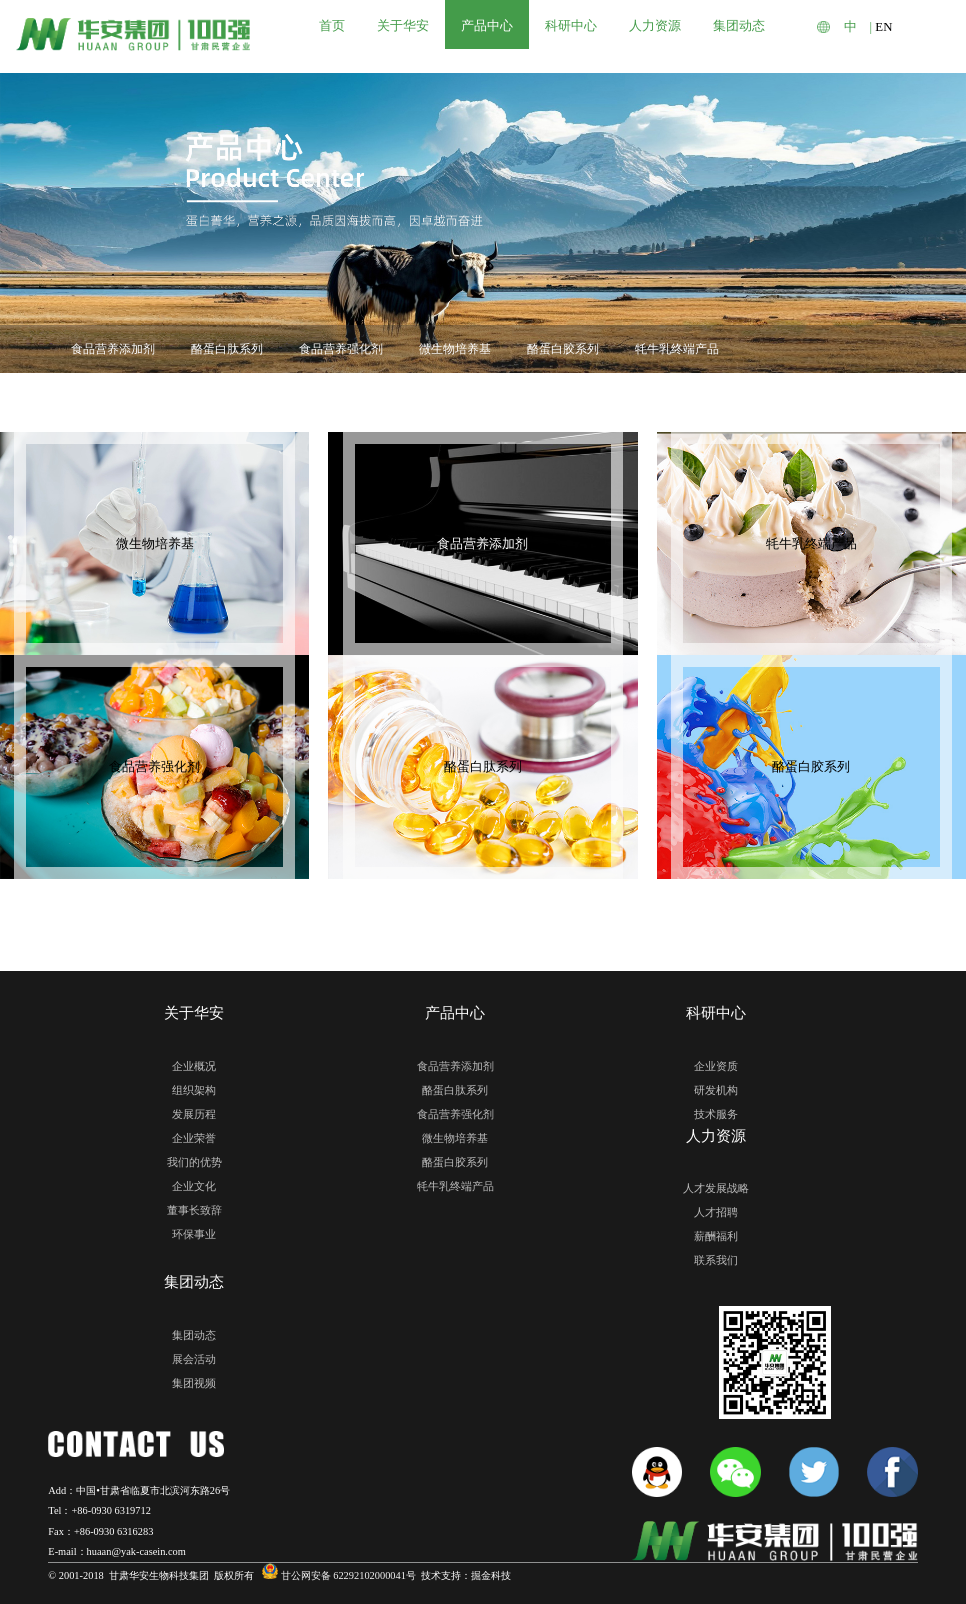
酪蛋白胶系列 (563, 349)
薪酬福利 (716, 1236)
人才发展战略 (716, 1188)
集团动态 (194, 1335)
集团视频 (194, 1383)
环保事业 (194, 1234)
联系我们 (716, 1260)
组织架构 (194, 1090)
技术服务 (716, 1114)
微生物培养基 (455, 349)
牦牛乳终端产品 (677, 349)
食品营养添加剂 (113, 349)
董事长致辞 (194, 1210)
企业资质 (716, 1066)
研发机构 (716, 1090)
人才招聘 (716, 1212)
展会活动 (194, 1359)
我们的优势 (194, 1162)
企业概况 (194, 1066)
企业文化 (194, 1186)
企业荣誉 (194, 1138)
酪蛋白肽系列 (227, 349)
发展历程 (194, 1114)
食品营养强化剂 (341, 349)
